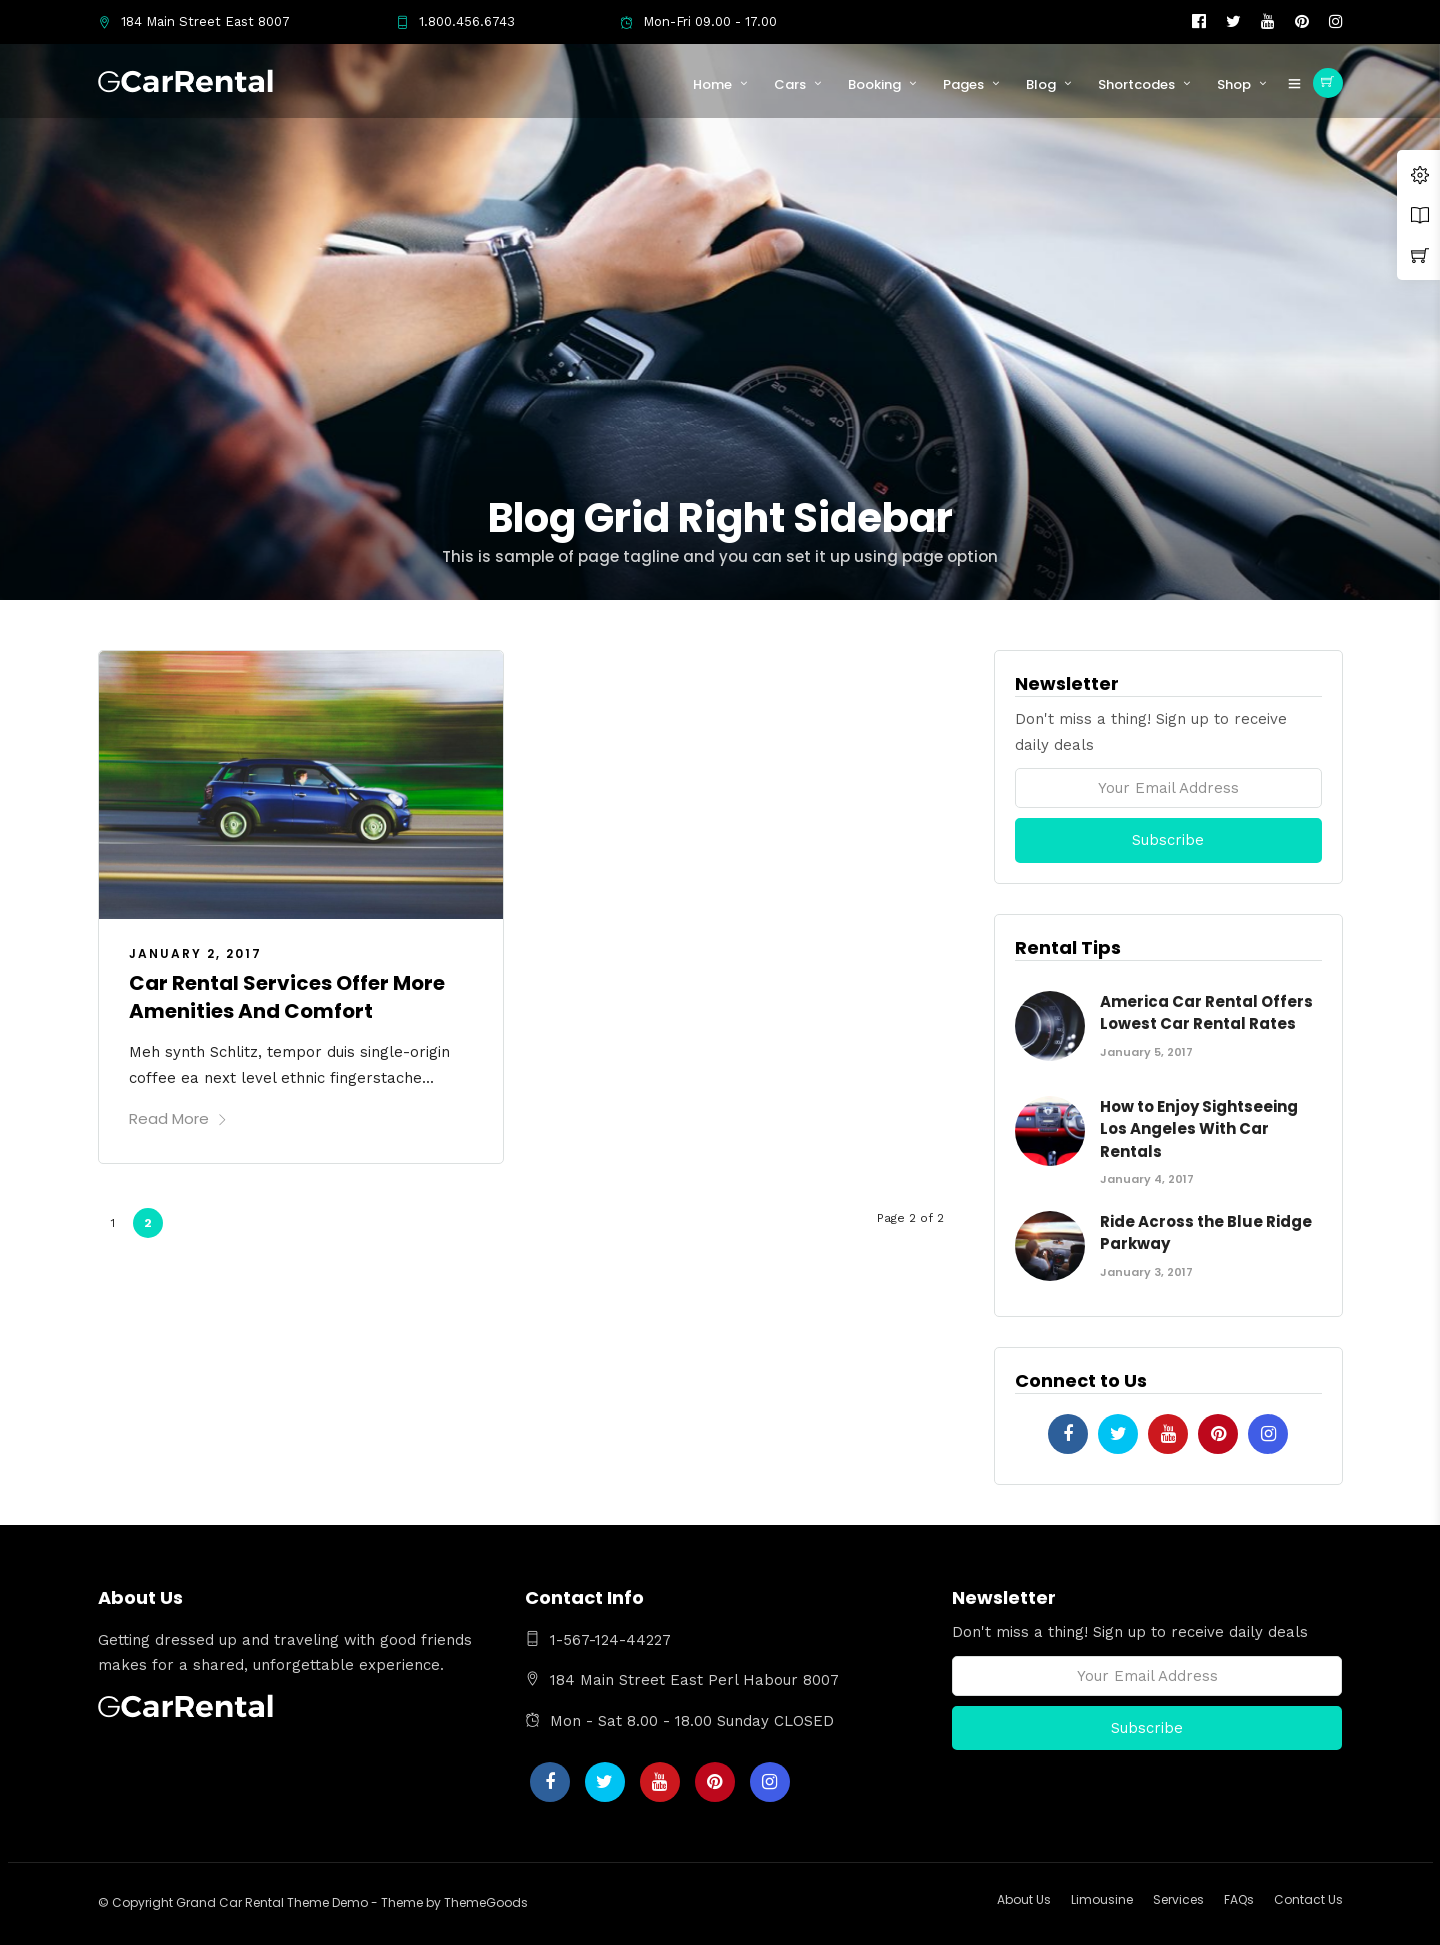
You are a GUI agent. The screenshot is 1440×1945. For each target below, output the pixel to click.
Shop (1234, 84)
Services (1178, 1899)
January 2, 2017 (195, 953)
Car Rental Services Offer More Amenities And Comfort (287, 997)
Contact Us (1308, 1899)
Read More (178, 1118)
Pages (963, 84)
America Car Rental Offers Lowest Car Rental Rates (1206, 1013)
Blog (1041, 84)
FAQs (1239, 1899)
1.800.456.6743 (455, 21)
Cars (790, 84)
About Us (1024, 1899)
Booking (874, 84)
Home (712, 84)
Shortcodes (1136, 84)
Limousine (1102, 1899)
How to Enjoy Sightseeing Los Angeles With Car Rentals (1199, 1129)
